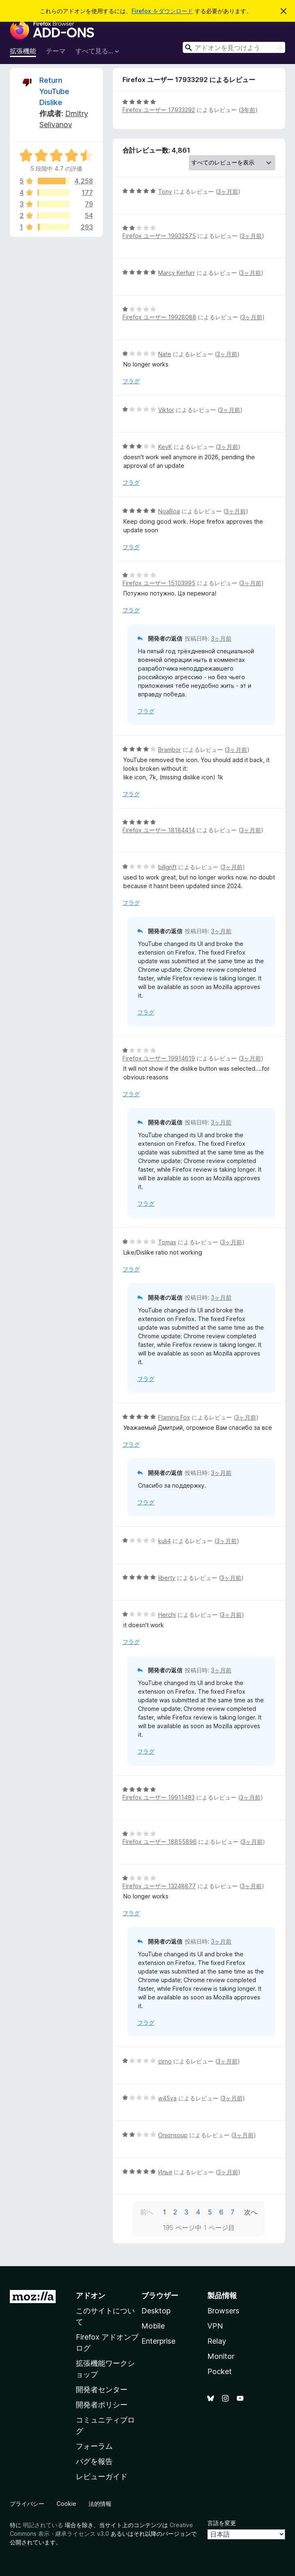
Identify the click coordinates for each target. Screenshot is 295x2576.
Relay (216, 2341)
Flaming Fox (174, 1417)
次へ (250, 2212)
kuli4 (164, 1540)
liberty (166, 1577)
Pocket (219, 2371)
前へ (146, 2212)
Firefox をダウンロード (162, 10)
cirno (165, 2061)
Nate (164, 353)
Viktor (166, 409)
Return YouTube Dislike (54, 91)
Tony (165, 191)
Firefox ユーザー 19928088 (159, 317)
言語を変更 (221, 2522)
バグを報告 (94, 2461)
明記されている (43, 2524)
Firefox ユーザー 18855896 (160, 1841)
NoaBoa (169, 511)
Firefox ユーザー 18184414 (159, 830)
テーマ (56, 51)
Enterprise (158, 2341)
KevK (165, 446)
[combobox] (234, 47)
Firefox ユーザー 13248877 (159, 1885)
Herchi (167, 1614)
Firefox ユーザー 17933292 (159, 109)
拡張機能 (23, 51)
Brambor (169, 749)
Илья (165, 2171)
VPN (215, 2326)
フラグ (131, 381)
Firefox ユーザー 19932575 (159, 235)
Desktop (155, 2310)
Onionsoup (173, 2135)
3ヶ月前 (228, 191)
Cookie (66, 2503)
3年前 (248, 109)
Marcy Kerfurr (176, 272)
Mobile (153, 2326)
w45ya (167, 2098)
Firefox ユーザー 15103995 (159, 582)
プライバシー (27, 2503)
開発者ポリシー (101, 2404)
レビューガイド (101, 2476)
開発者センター (101, 2389)
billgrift (167, 866)
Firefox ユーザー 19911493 (159, 1797)
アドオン (90, 2295)
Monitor (220, 2356)
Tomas (167, 1242)
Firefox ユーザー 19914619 (159, 1058)
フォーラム (94, 2446)
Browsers (223, 2310)
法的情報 (99, 2503)
